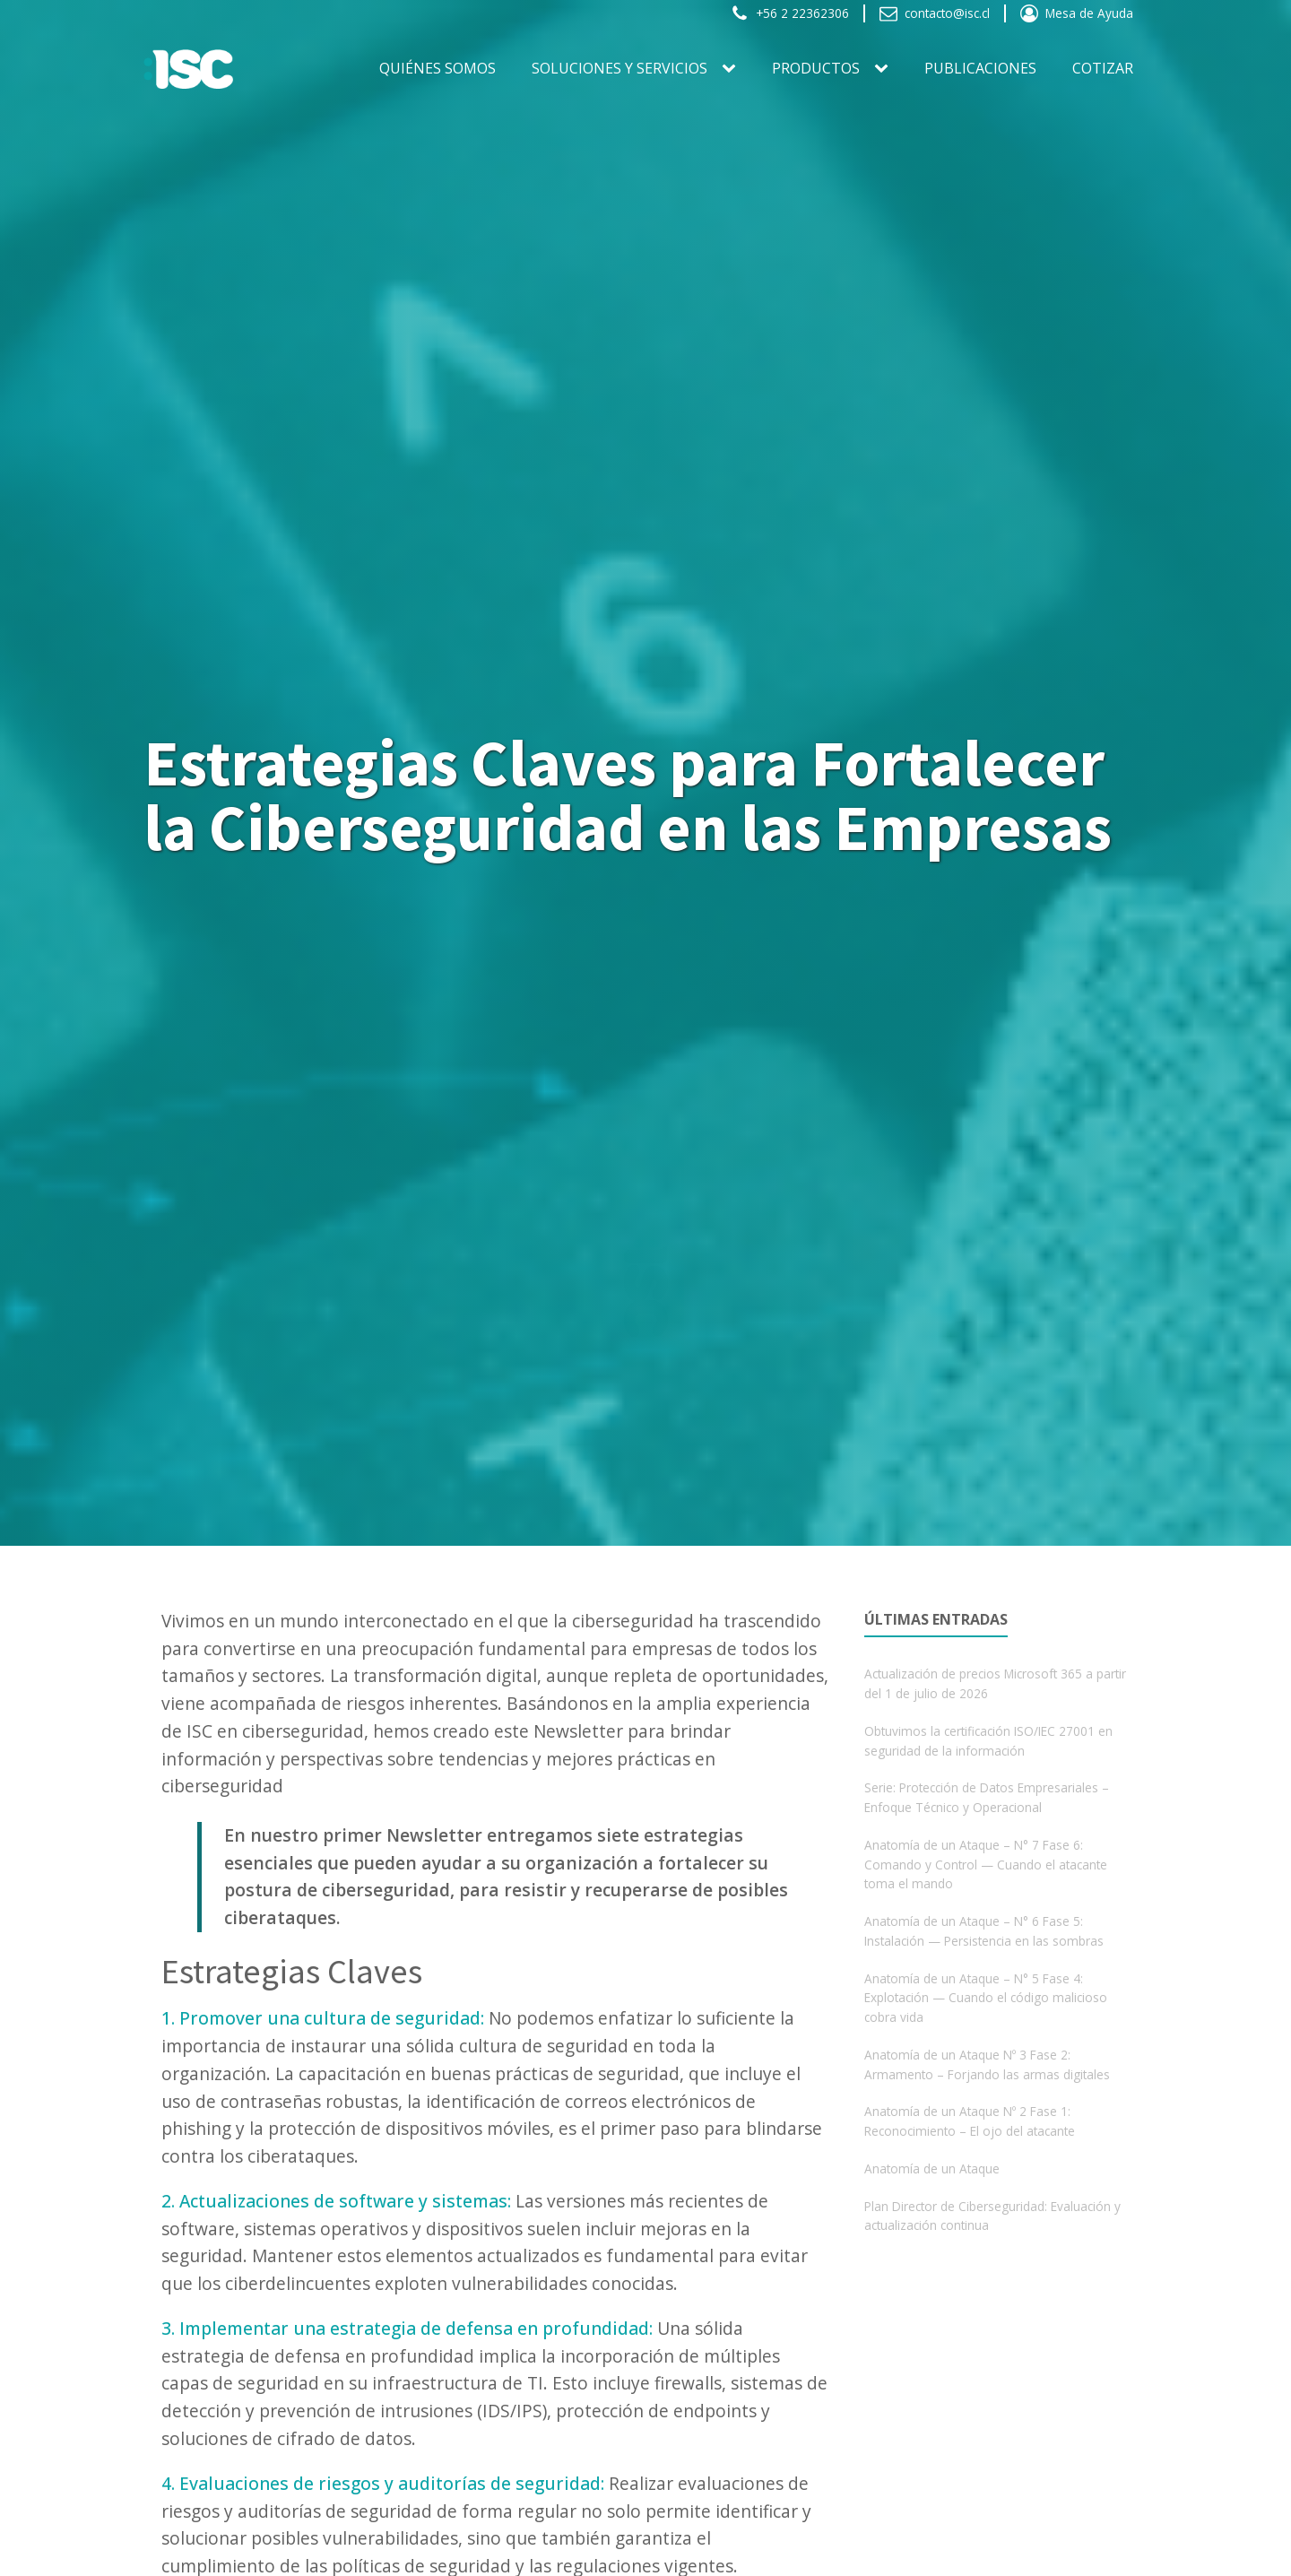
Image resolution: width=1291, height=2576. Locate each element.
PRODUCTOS (816, 68)
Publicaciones (980, 68)
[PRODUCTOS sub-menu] (885, 69)
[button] (789, 13)
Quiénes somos (437, 68)
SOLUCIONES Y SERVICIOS (619, 68)
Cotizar (1102, 68)
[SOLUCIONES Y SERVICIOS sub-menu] (732, 69)
